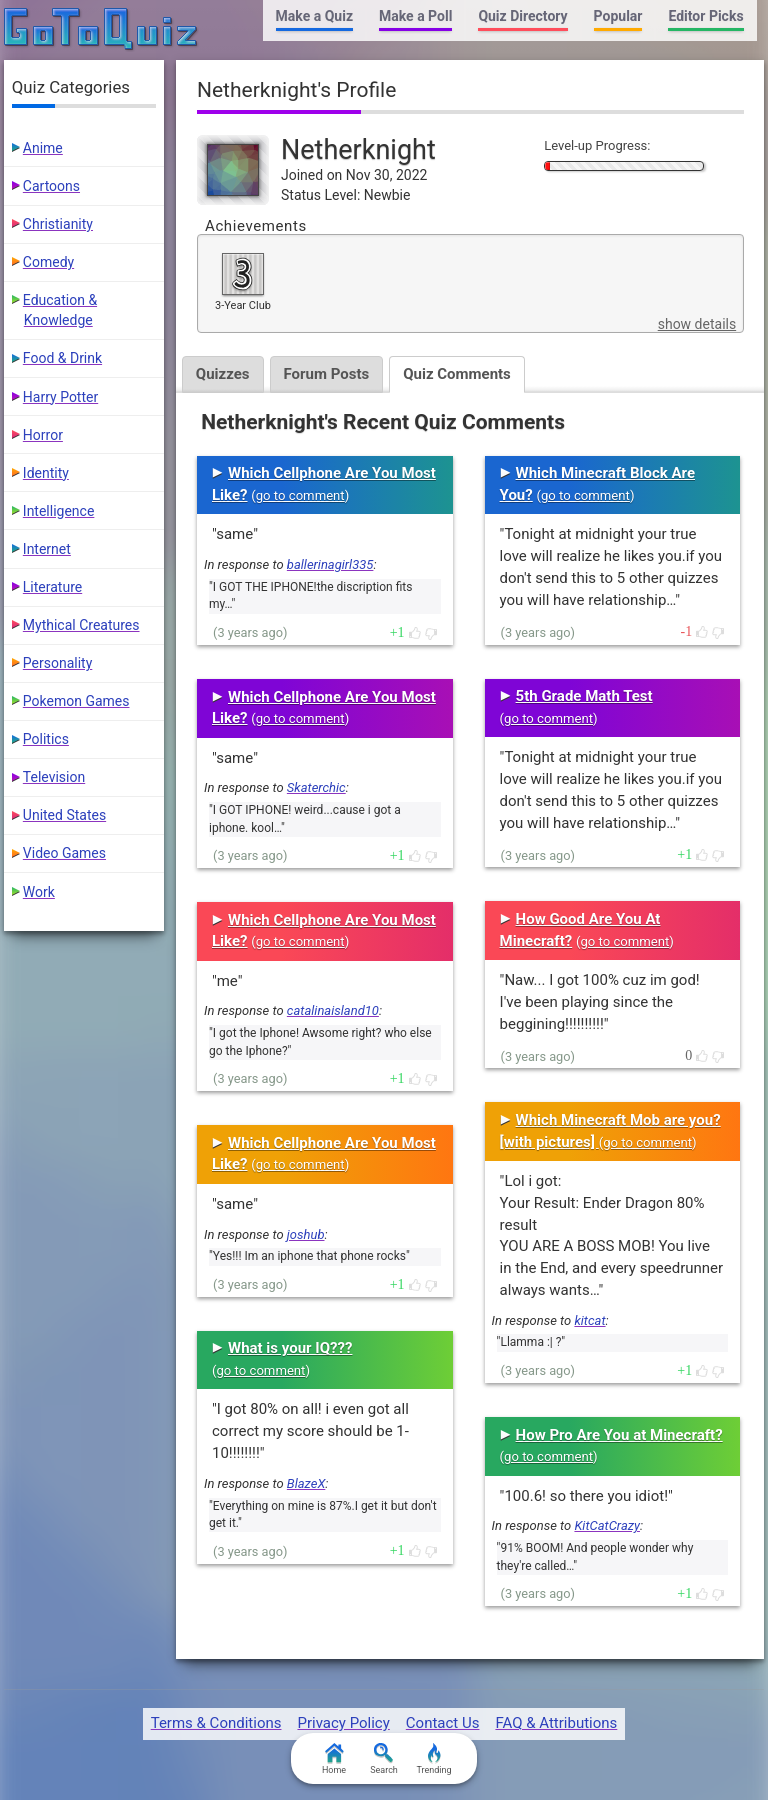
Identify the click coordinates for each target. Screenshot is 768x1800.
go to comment (300, 495)
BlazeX (306, 1483)
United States (64, 815)
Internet (47, 549)
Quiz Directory (522, 16)
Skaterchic (316, 787)
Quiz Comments (457, 374)
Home (334, 1759)
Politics (46, 739)
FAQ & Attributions (556, 1723)
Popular (618, 16)
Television (54, 777)
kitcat (589, 1320)
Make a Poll (415, 16)
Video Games (64, 853)
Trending (433, 1759)
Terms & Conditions (216, 1723)
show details (697, 324)
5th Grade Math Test (584, 696)
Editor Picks (705, 16)
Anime (43, 148)
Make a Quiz (314, 16)
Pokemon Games (76, 701)
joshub (306, 1234)
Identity (46, 473)
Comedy (48, 262)
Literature (52, 587)
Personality (57, 663)
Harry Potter (60, 397)
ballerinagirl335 (330, 564)
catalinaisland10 (333, 1010)
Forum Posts (327, 374)
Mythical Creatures (81, 625)
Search (384, 1759)
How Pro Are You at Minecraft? (619, 1435)
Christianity (58, 224)
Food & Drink (62, 358)
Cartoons (51, 186)
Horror (43, 435)
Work (39, 892)
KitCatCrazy (607, 1525)
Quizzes (223, 374)
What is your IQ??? (290, 1348)
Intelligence (59, 511)
